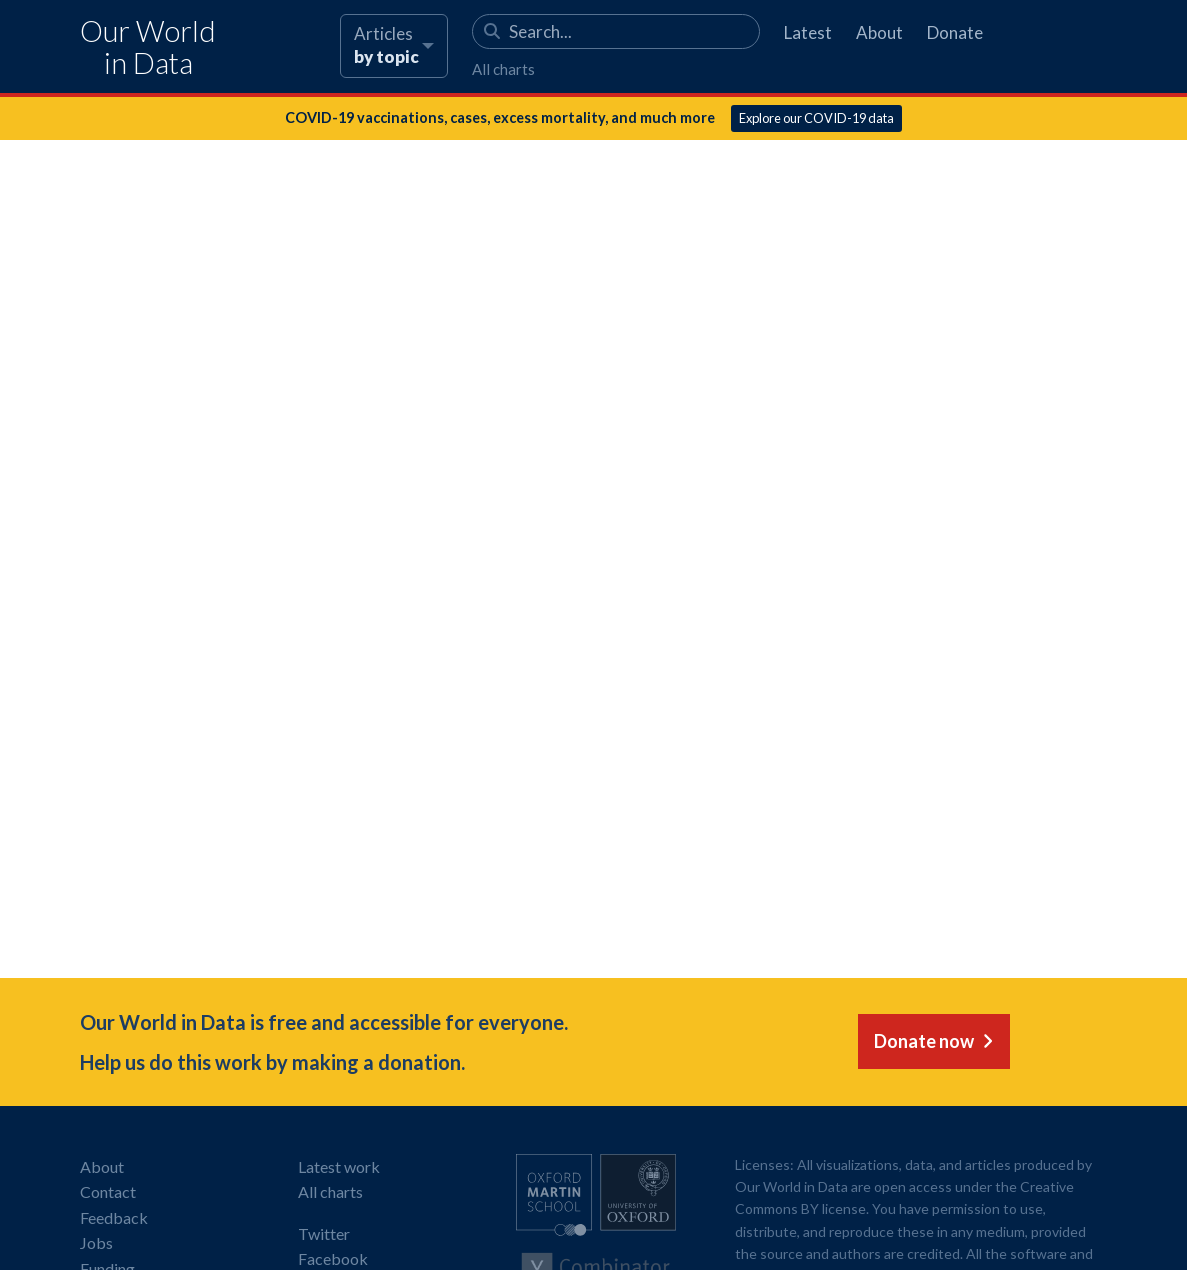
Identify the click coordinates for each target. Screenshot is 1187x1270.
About (879, 32)
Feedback (114, 1217)
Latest (808, 32)
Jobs (96, 1242)
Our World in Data (148, 47)
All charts (503, 69)
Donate (955, 32)
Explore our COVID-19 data (816, 118)
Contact (108, 1191)
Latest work (339, 1166)
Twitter (324, 1233)
